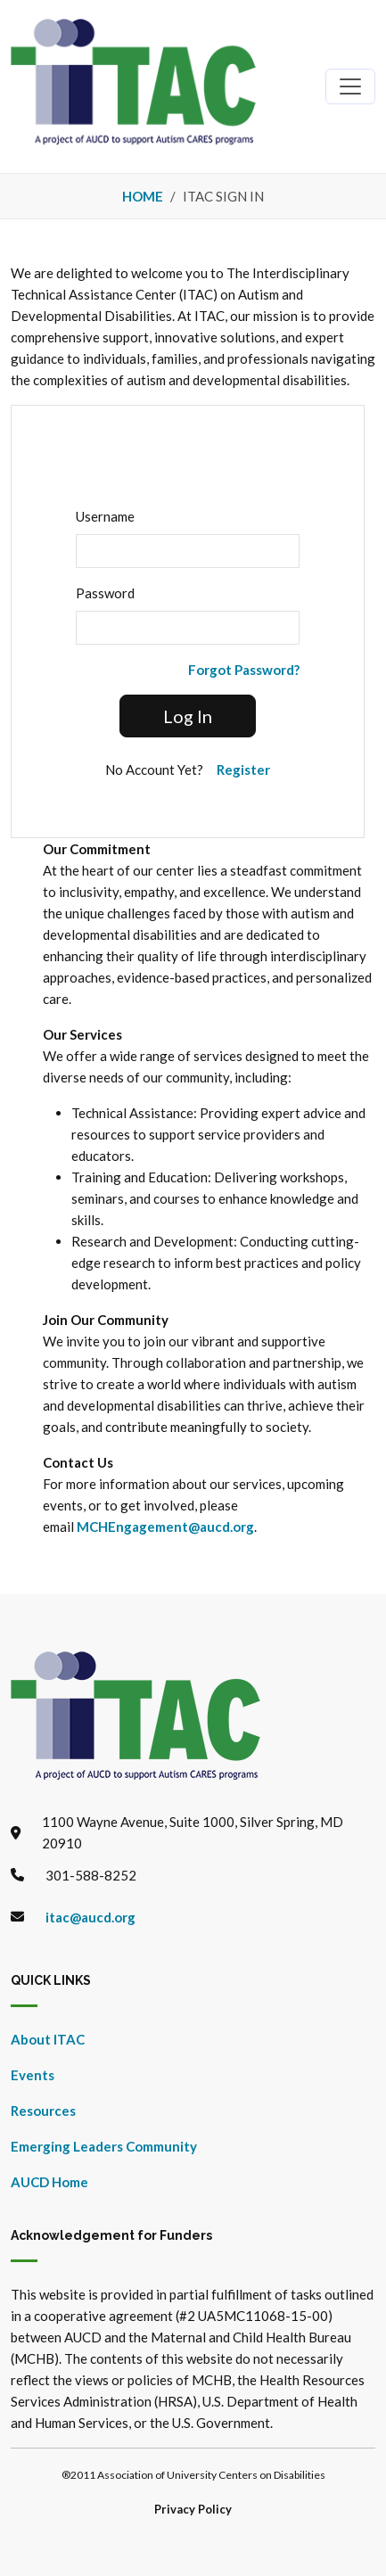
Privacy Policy (193, 2509)
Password (105, 593)
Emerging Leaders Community (104, 2146)
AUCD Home (49, 2182)
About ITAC (48, 2039)
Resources (43, 2111)
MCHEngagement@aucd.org (165, 1526)
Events (32, 2075)
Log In (187, 716)
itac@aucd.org (90, 1917)
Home (142, 196)
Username (105, 516)
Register (243, 769)
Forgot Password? (244, 670)
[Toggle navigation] (350, 86)
